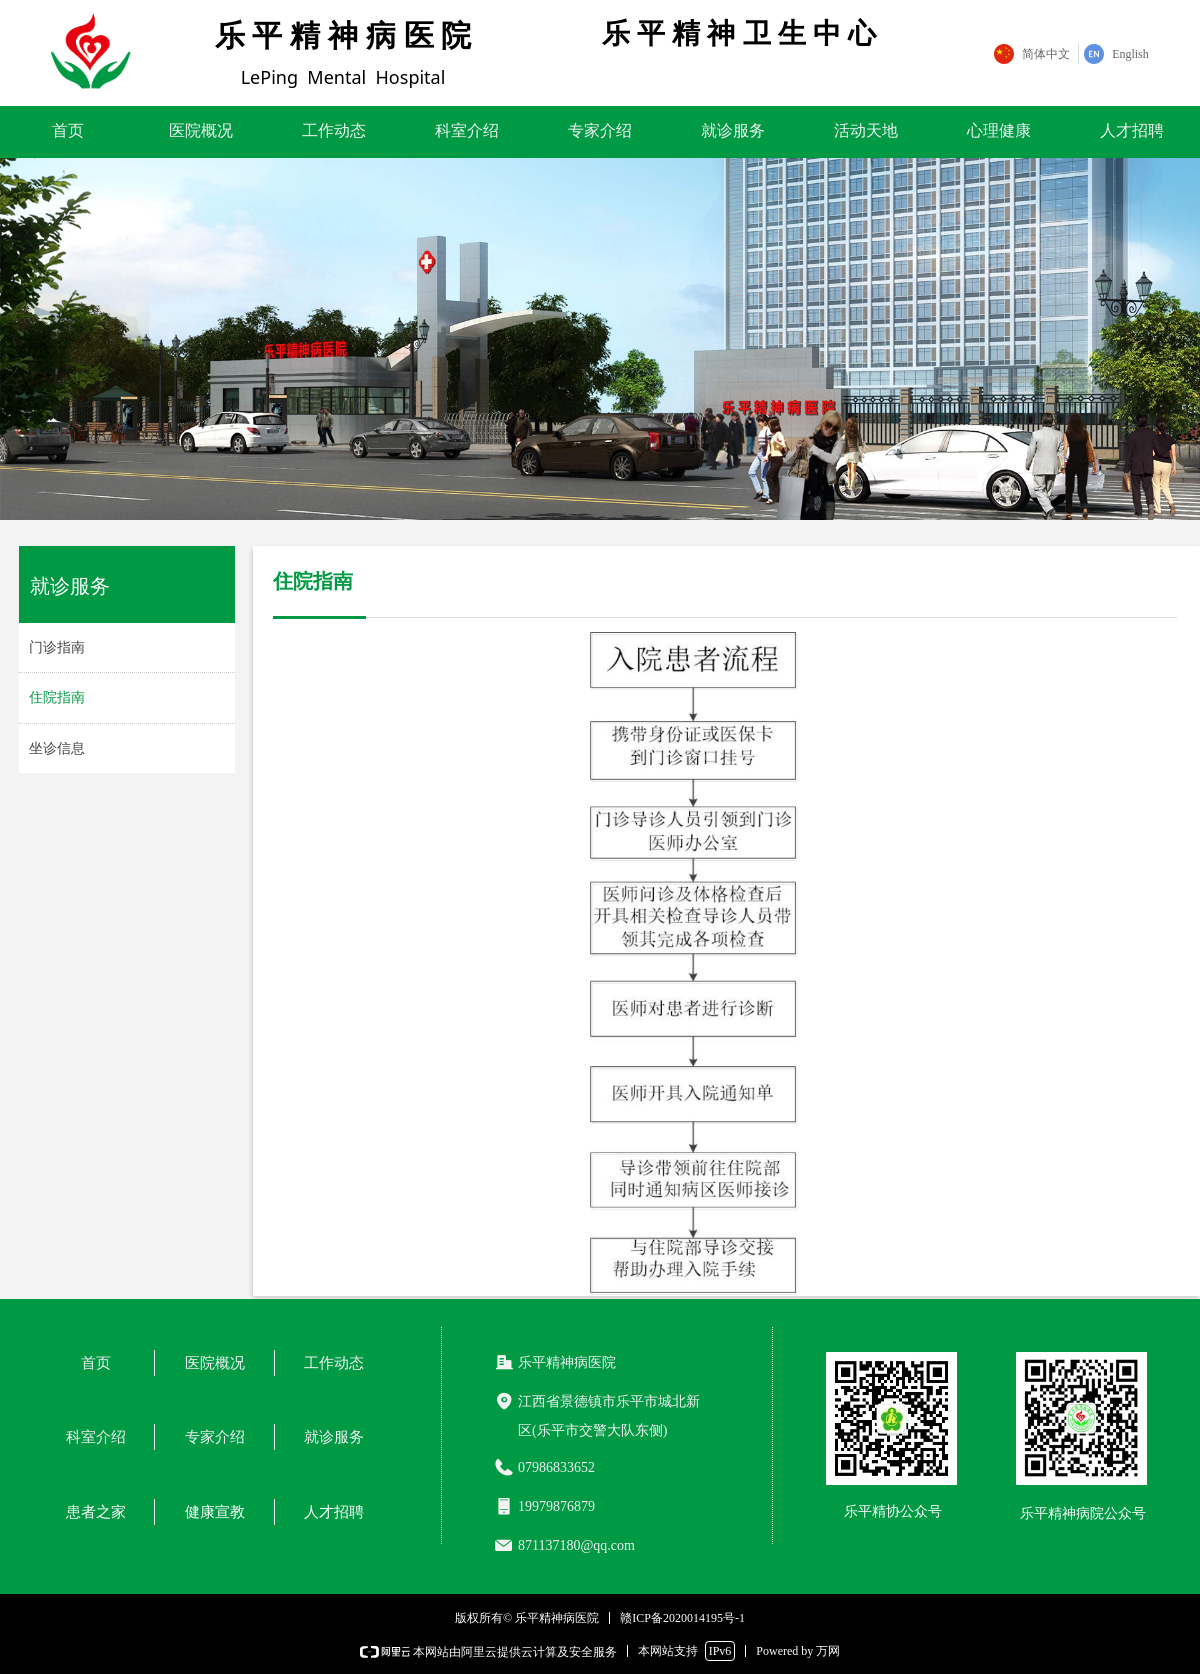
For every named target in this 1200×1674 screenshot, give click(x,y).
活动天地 (866, 130)
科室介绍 (467, 130)
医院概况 (201, 130)
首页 (68, 130)
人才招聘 (1132, 130)
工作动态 (334, 130)
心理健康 (999, 130)
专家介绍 (600, 130)
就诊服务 (733, 130)
